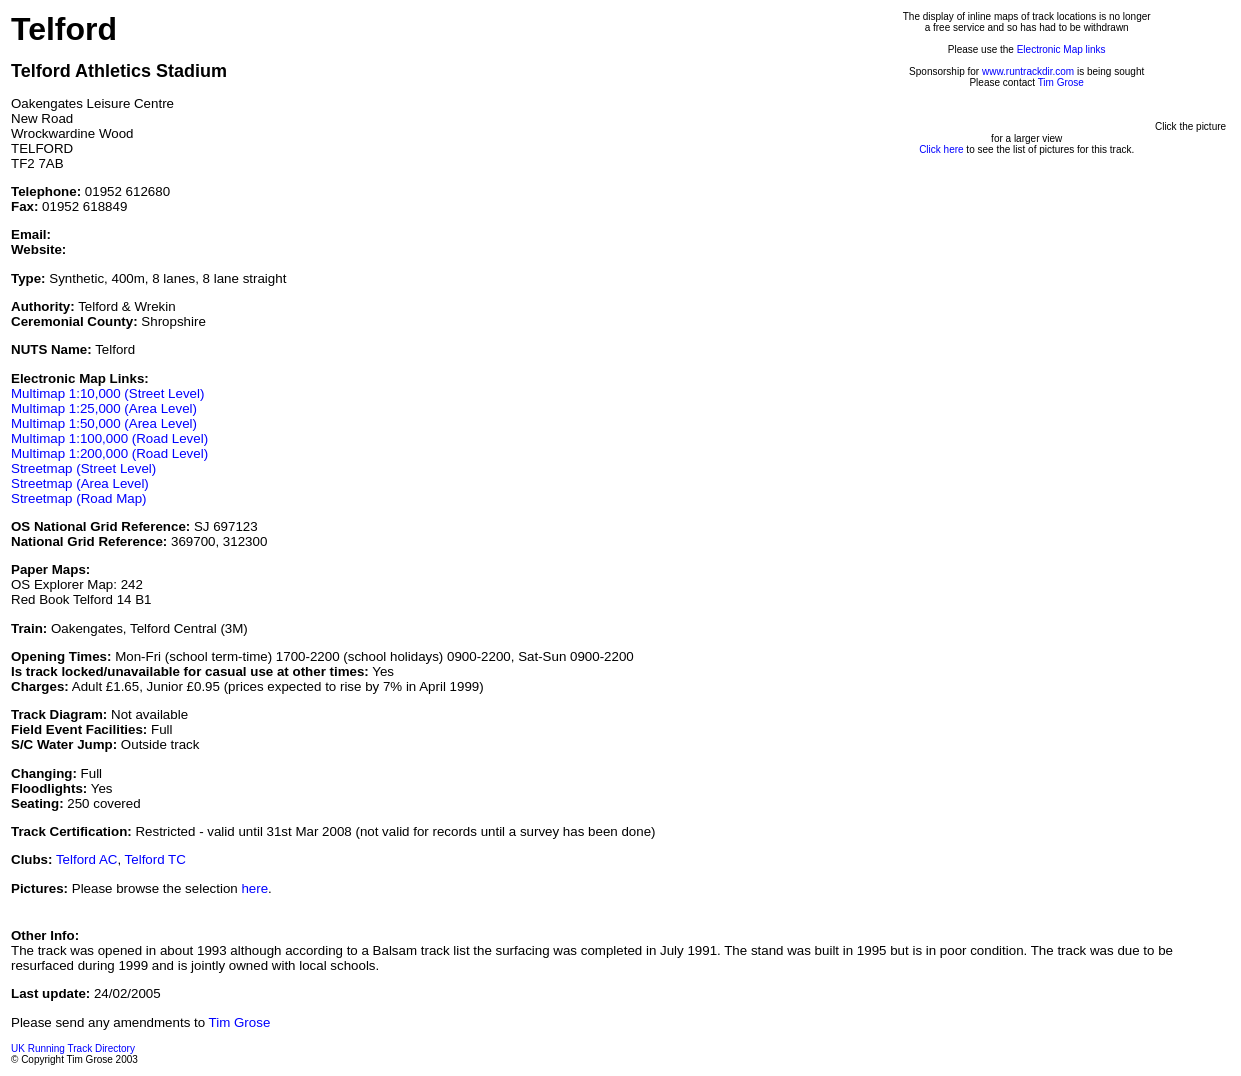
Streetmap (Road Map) (79, 498)
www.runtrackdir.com (1028, 71)
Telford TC (155, 859)
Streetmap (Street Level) (83, 468)
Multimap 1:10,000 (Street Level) (107, 393)
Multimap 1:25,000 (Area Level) (104, 408)
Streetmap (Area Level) (80, 483)
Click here (941, 149)
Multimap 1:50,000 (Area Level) (104, 423)
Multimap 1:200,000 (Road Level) (109, 453)
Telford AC (87, 859)
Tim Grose (1061, 82)
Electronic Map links (1061, 49)
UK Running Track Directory (73, 1048)
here (254, 888)
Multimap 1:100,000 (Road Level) (109, 438)
